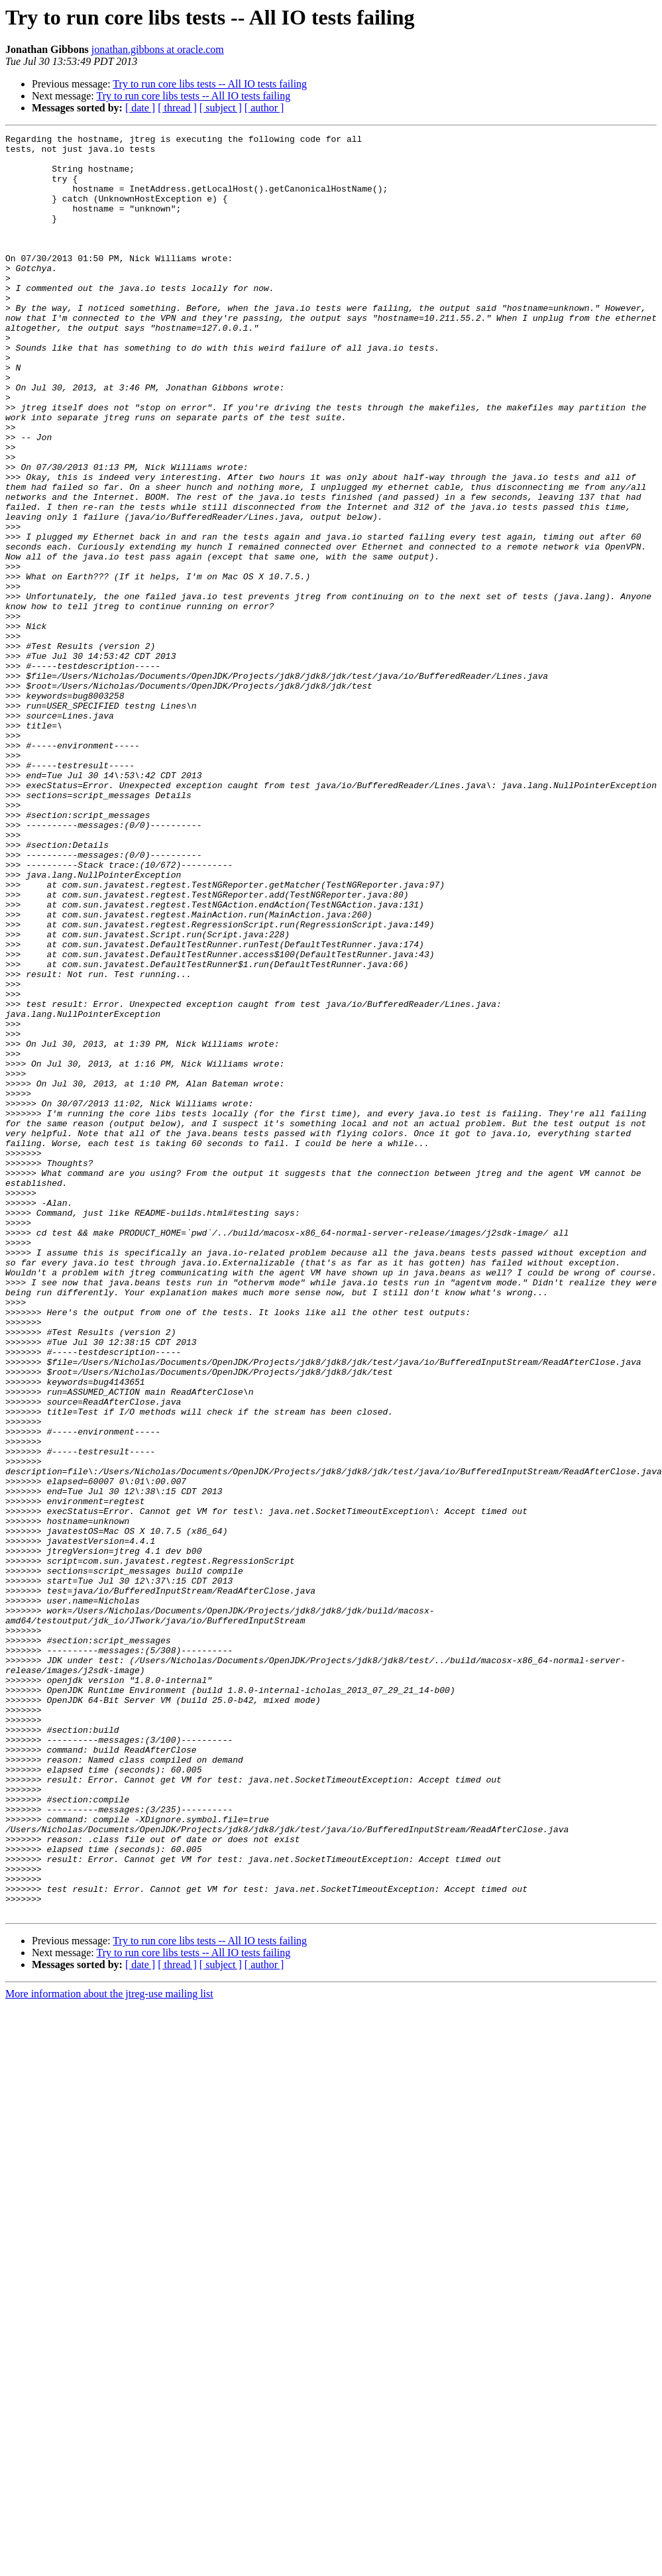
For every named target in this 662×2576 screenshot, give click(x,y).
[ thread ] (177, 107)
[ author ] (264, 107)
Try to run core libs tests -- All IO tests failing (210, 83)
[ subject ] (220, 107)
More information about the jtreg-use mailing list (109, 2349)
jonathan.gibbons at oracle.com (157, 49)
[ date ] (140, 107)
